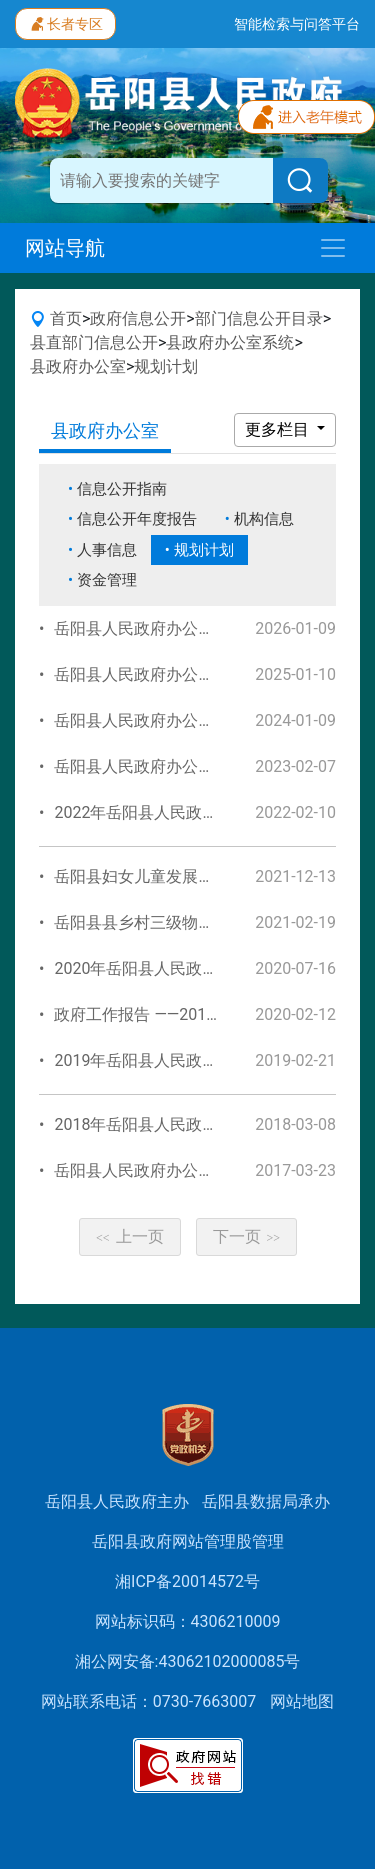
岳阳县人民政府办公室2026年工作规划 (192, 628)
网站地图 (302, 1701)
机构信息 (264, 519)
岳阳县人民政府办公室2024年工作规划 (192, 720)
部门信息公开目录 (259, 318)
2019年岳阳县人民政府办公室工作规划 (192, 1060)
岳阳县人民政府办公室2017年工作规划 (192, 1170)
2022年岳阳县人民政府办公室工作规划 (192, 812)
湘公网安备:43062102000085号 (188, 1661)
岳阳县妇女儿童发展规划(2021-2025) (185, 876)
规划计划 (166, 366)
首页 (66, 318)
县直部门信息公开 (94, 342)
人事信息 (107, 550)
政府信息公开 (138, 318)
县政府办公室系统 (230, 342)
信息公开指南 (122, 489)
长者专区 (65, 22)
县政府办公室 (78, 366)
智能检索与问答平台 (297, 24)
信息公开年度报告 (137, 519)
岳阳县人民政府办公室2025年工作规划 (192, 674)
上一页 (130, 1236)
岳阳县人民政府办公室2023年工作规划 (192, 766)
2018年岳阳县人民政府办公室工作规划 (192, 1124)
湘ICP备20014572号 (187, 1581)
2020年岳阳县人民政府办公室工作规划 (192, 968)
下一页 (247, 1236)
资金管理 (107, 580)
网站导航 (65, 248)
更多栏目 (279, 429)
